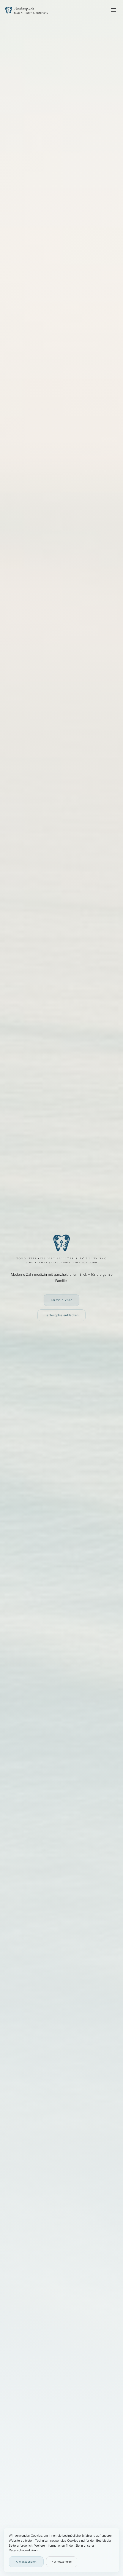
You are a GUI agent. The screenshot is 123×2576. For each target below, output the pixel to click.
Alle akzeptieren (26, 2561)
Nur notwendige (62, 2561)
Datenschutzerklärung (24, 2550)
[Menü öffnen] (113, 10)
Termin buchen (62, 1300)
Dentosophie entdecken (61, 1315)
